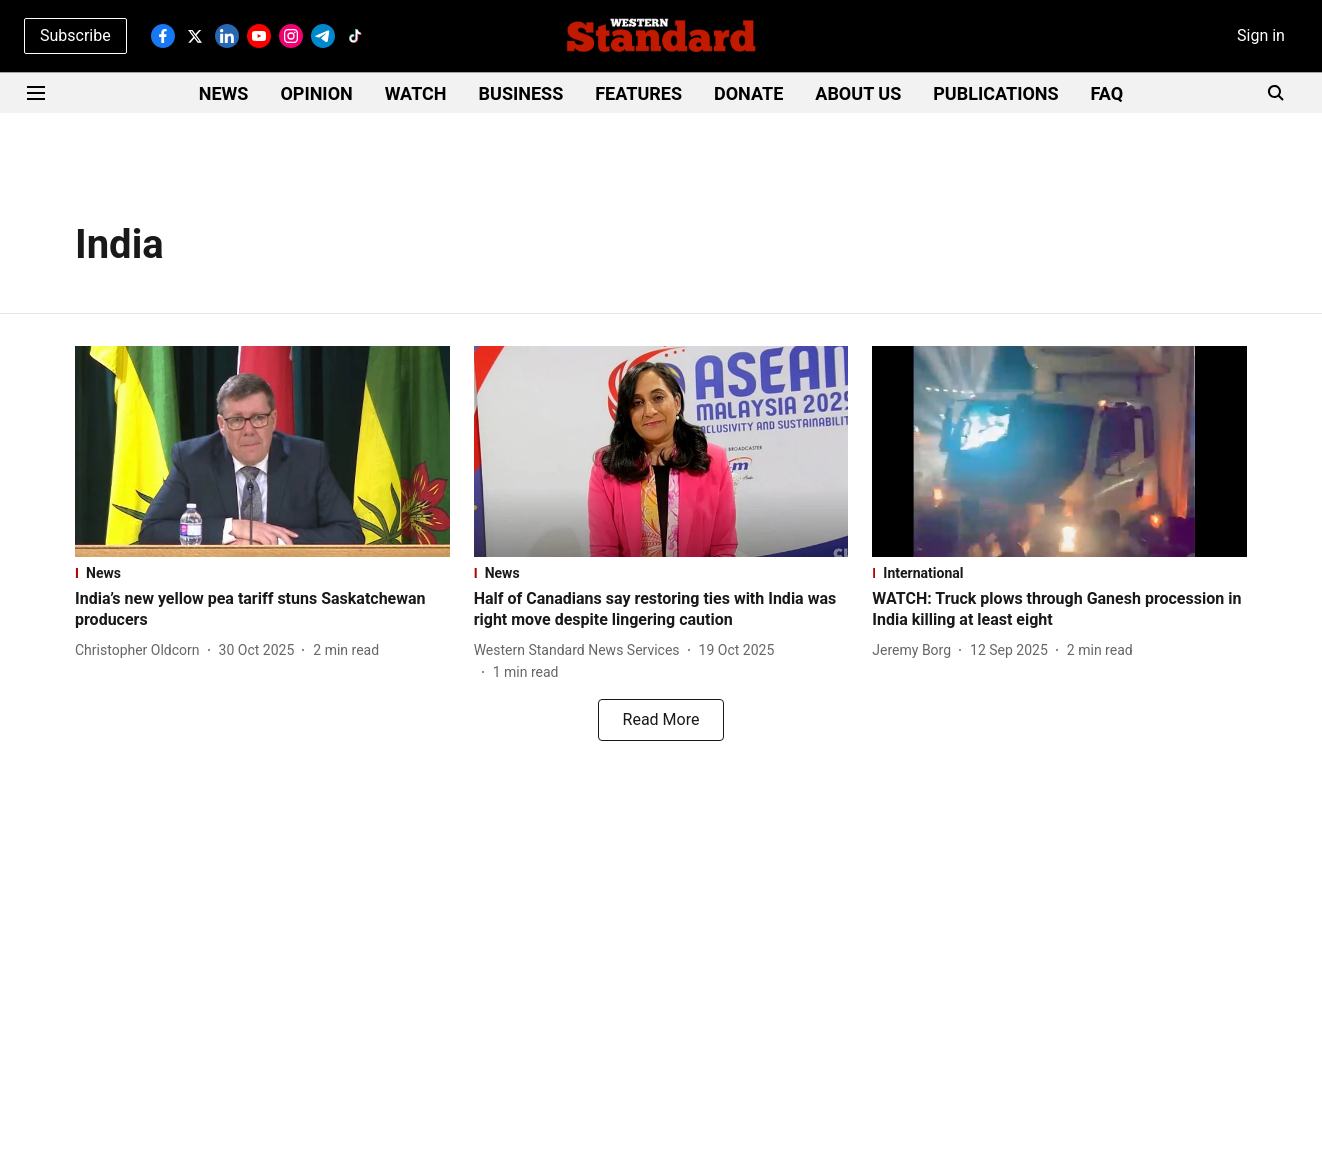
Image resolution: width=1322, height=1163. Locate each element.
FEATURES (638, 93)
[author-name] (141, 650)
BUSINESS (521, 93)
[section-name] (262, 573)
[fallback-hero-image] (262, 451)
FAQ (1107, 93)
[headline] (262, 610)
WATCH (416, 93)
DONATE (748, 93)
